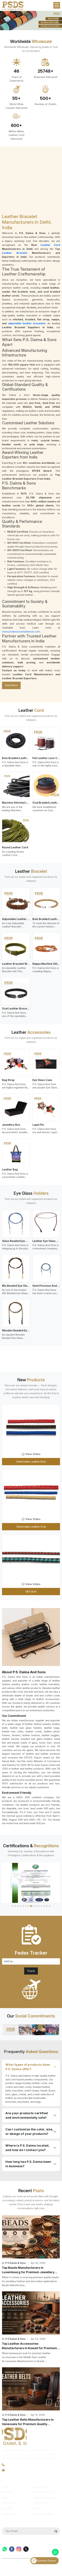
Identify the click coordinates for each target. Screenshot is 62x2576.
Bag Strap (8, 1083)
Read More (11, 685)
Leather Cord (50, 244)
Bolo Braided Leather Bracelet (46, 922)
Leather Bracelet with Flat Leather (16, 966)
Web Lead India (35, 2565)
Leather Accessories (42, 2497)
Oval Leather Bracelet (16, 1011)
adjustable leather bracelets (26, 323)
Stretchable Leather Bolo (31, 1461)
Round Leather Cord (15, 850)
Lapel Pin (38, 1127)
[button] (12, 1906)
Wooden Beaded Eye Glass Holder (16, 1333)
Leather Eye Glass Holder (46, 1244)
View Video (31, 1454)
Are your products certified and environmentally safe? (26, 2115)
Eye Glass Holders (40, 2513)
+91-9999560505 (13, 2464)
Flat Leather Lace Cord (46, 761)
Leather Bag (10, 1172)
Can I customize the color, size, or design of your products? (29, 2132)
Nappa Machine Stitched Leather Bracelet (46, 966)
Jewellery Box (11, 1127)
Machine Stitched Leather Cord (16, 805)
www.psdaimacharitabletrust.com (21, 631)
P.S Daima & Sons (12, 2262)
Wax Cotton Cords (40, 2492)
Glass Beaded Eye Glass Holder (16, 1244)
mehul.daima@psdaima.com (19, 2469)
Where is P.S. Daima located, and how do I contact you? (27, 2148)
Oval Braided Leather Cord (46, 805)
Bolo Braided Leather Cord (16, 761)
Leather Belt (37, 2503)
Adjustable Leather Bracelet (16, 922)
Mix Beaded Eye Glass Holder (16, 1288)
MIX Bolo (31, 1591)
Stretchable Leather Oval (31, 1526)
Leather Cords (38, 2486)
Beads (33, 2508)
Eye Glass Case (42, 1083)
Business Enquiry (40, 2560)
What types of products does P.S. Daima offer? (27, 2067)
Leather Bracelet (14, 252)
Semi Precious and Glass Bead (46, 1288)
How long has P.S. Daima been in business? (28, 2164)
